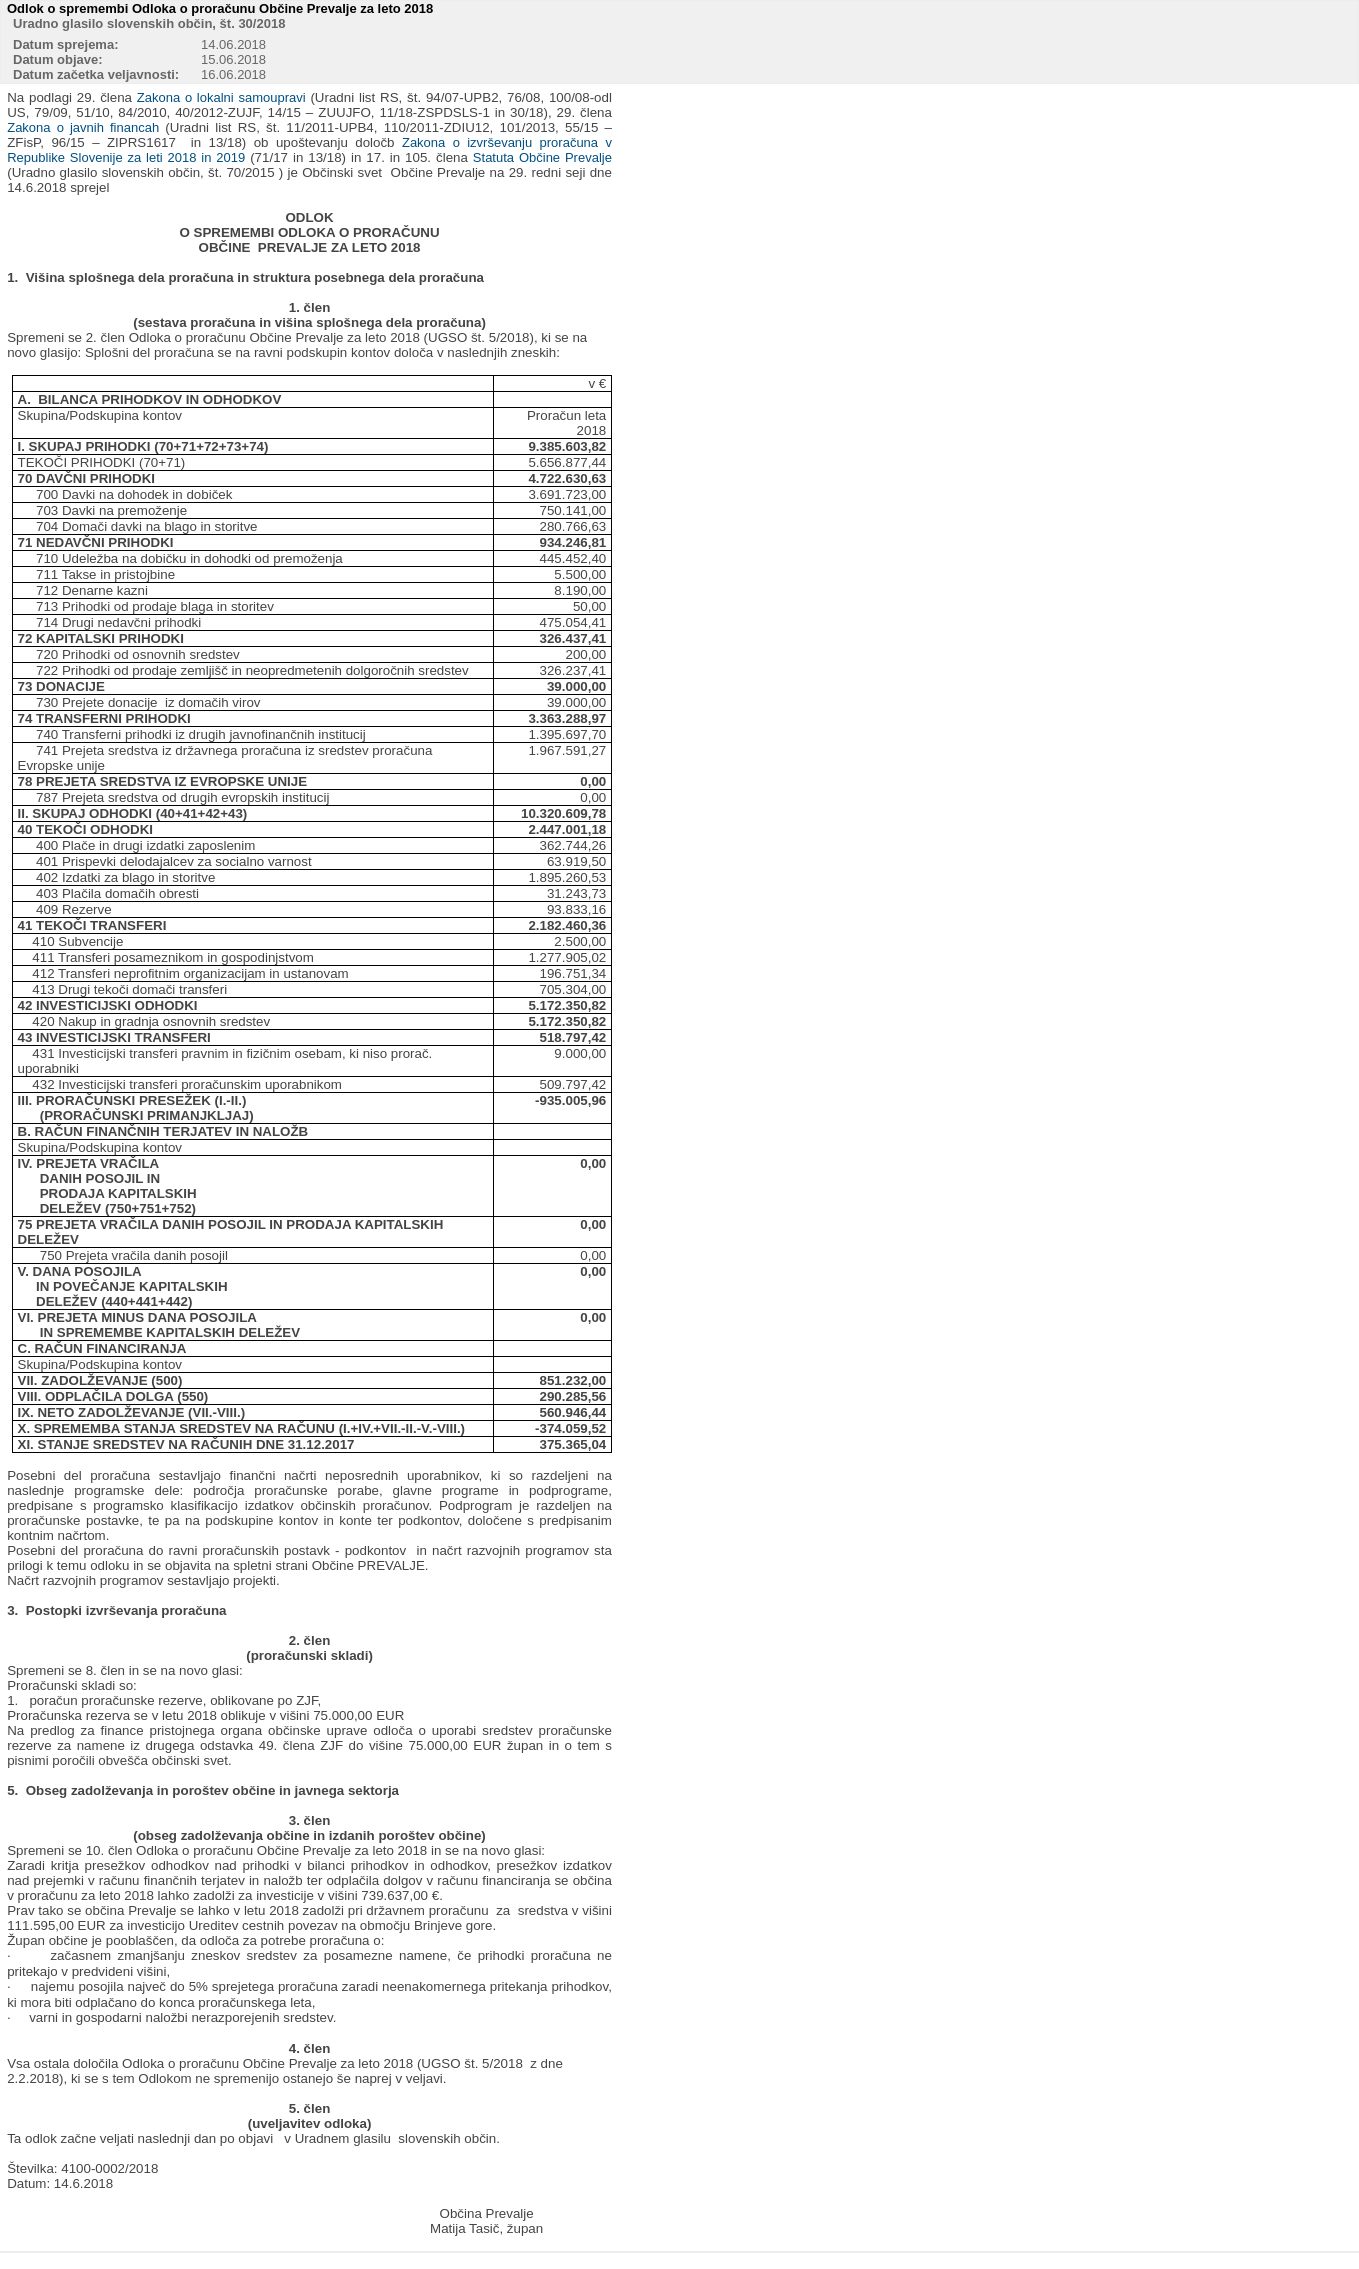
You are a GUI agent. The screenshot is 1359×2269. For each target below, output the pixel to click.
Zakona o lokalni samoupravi (221, 97)
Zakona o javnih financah (83, 127)
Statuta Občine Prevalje (542, 157)
